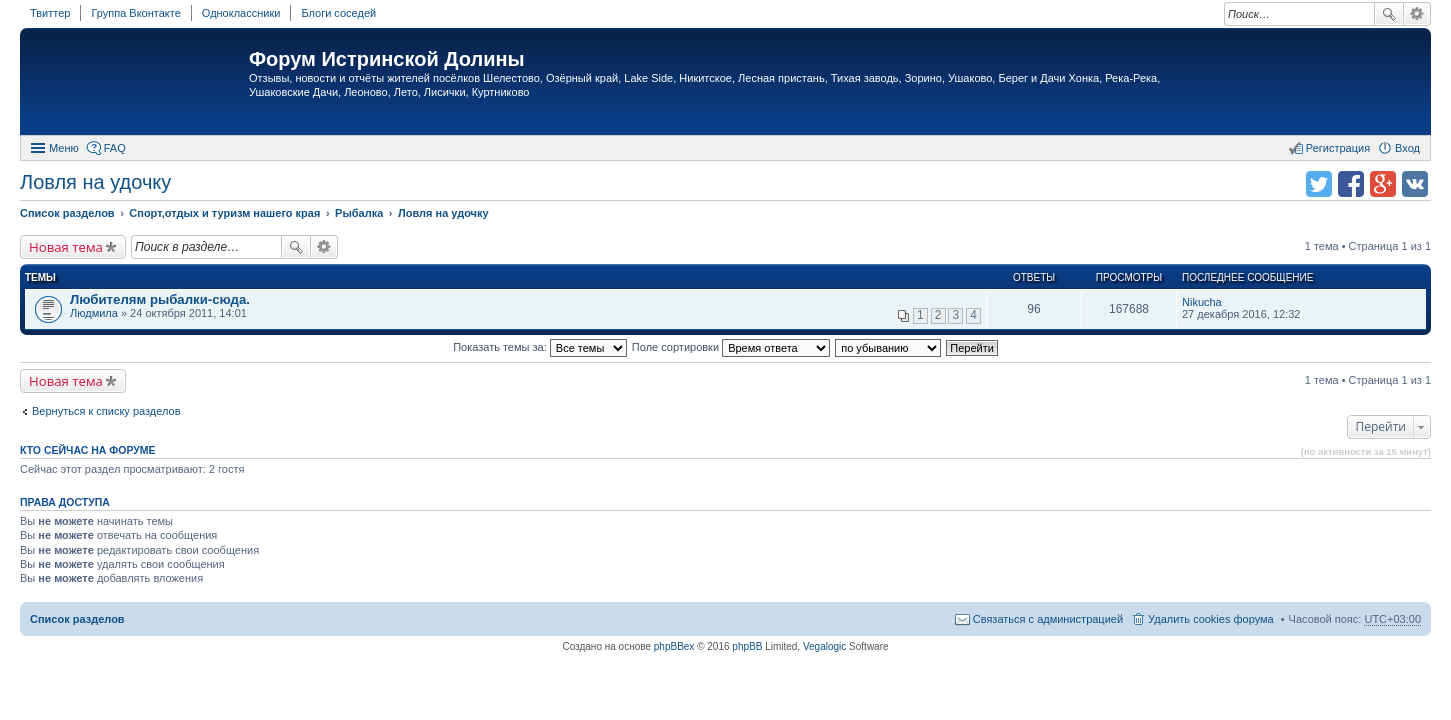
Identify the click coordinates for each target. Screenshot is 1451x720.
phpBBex (674, 646)
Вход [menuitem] (1407, 148)
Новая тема (66, 247)
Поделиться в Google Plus (1383, 184)
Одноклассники (241, 13)
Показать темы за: (540, 347)
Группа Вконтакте (135, 13)
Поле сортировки (731, 347)
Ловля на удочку (95, 182)
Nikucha (1202, 302)
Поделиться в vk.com (1415, 184)
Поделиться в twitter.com (1319, 184)
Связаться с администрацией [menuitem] (1048, 619)
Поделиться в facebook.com (1351, 184)
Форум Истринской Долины (387, 59)
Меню (64, 148)
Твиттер (50, 13)
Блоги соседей (338, 13)
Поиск (1389, 14)
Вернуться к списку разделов (106, 411)
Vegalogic (824, 646)
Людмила (94, 313)
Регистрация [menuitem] (1338, 148)
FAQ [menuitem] (115, 148)
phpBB (747, 646)
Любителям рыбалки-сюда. (160, 299)
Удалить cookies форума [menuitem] (1211, 619)
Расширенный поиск (1417, 14)
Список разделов (77, 619)
